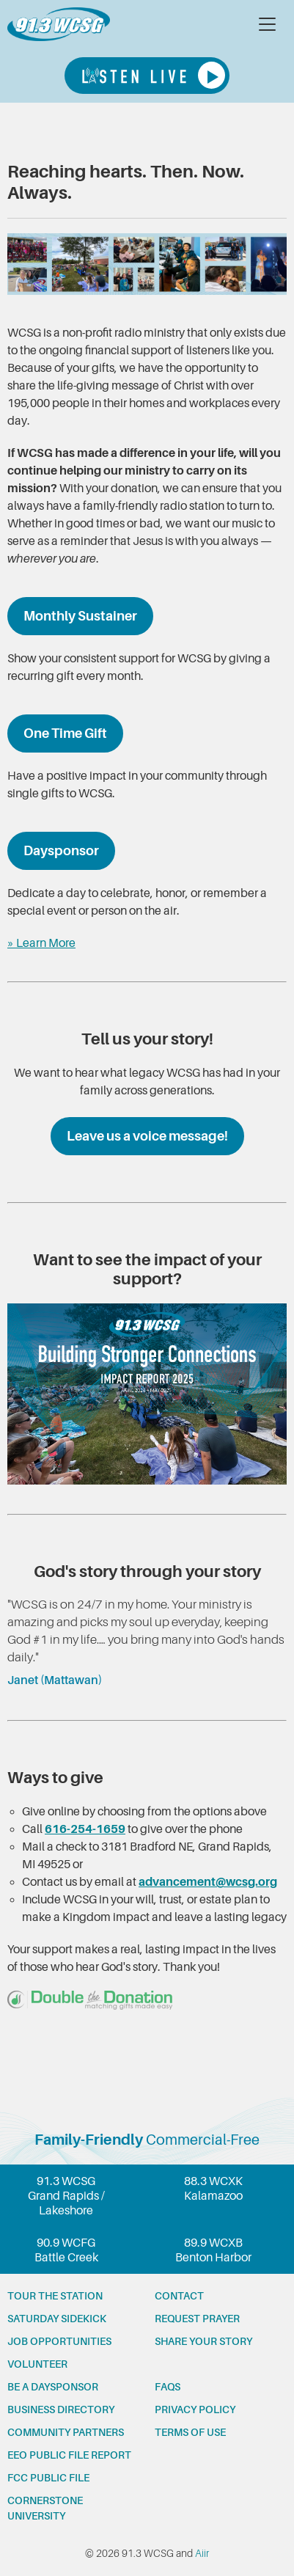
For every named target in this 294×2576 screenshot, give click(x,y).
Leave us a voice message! (147, 1136)
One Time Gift (65, 733)
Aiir (202, 2553)
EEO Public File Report (69, 2455)
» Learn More (41, 943)
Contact (179, 2296)
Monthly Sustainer (80, 616)
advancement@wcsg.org (208, 1882)
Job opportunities (59, 2341)
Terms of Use (190, 2432)
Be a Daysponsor (52, 2387)
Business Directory (60, 2409)
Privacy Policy (195, 2409)
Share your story (203, 2341)
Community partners (65, 2432)
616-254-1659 (85, 1829)
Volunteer (37, 2364)
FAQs (167, 2387)
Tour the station (55, 2296)
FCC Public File (48, 2478)
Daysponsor (61, 851)
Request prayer (197, 2318)
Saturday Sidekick (56, 2318)
